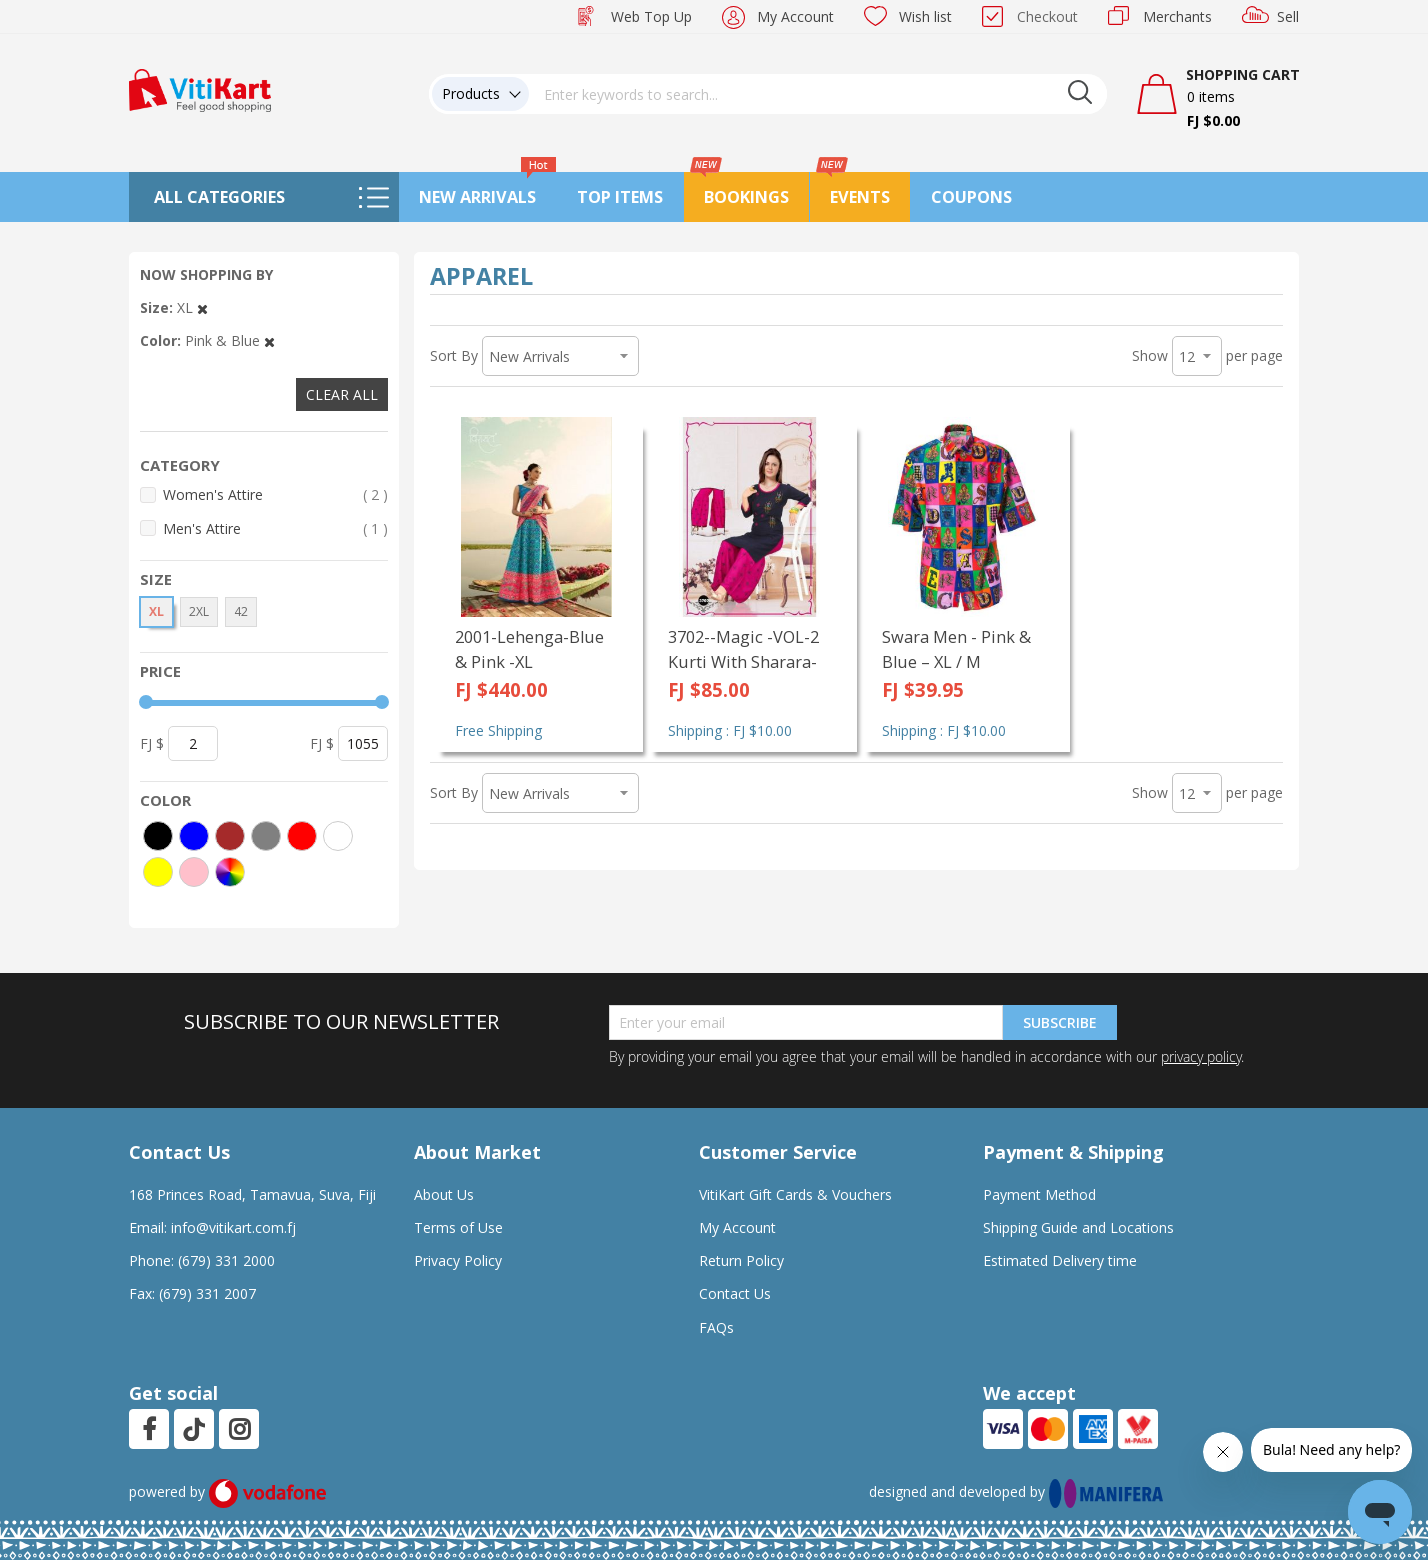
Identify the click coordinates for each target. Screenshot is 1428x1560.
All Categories (219, 197)
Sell (1288, 16)
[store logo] (200, 88)
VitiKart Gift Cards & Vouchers (795, 1194)
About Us (444, 1194)
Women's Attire (275, 494)
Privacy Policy (458, 1260)
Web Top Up (651, 16)
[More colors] (230, 872)
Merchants (1177, 16)
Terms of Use (458, 1227)
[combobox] (818, 94)
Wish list (925, 16)
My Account (795, 16)
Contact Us (735, 1293)
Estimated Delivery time (1060, 1260)
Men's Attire (275, 528)
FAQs (716, 1327)
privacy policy (1201, 1056)
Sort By (454, 355)
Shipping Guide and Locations (1078, 1227)
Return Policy (741, 1260)
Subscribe (1060, 1022)
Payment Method (1039, 1194)
